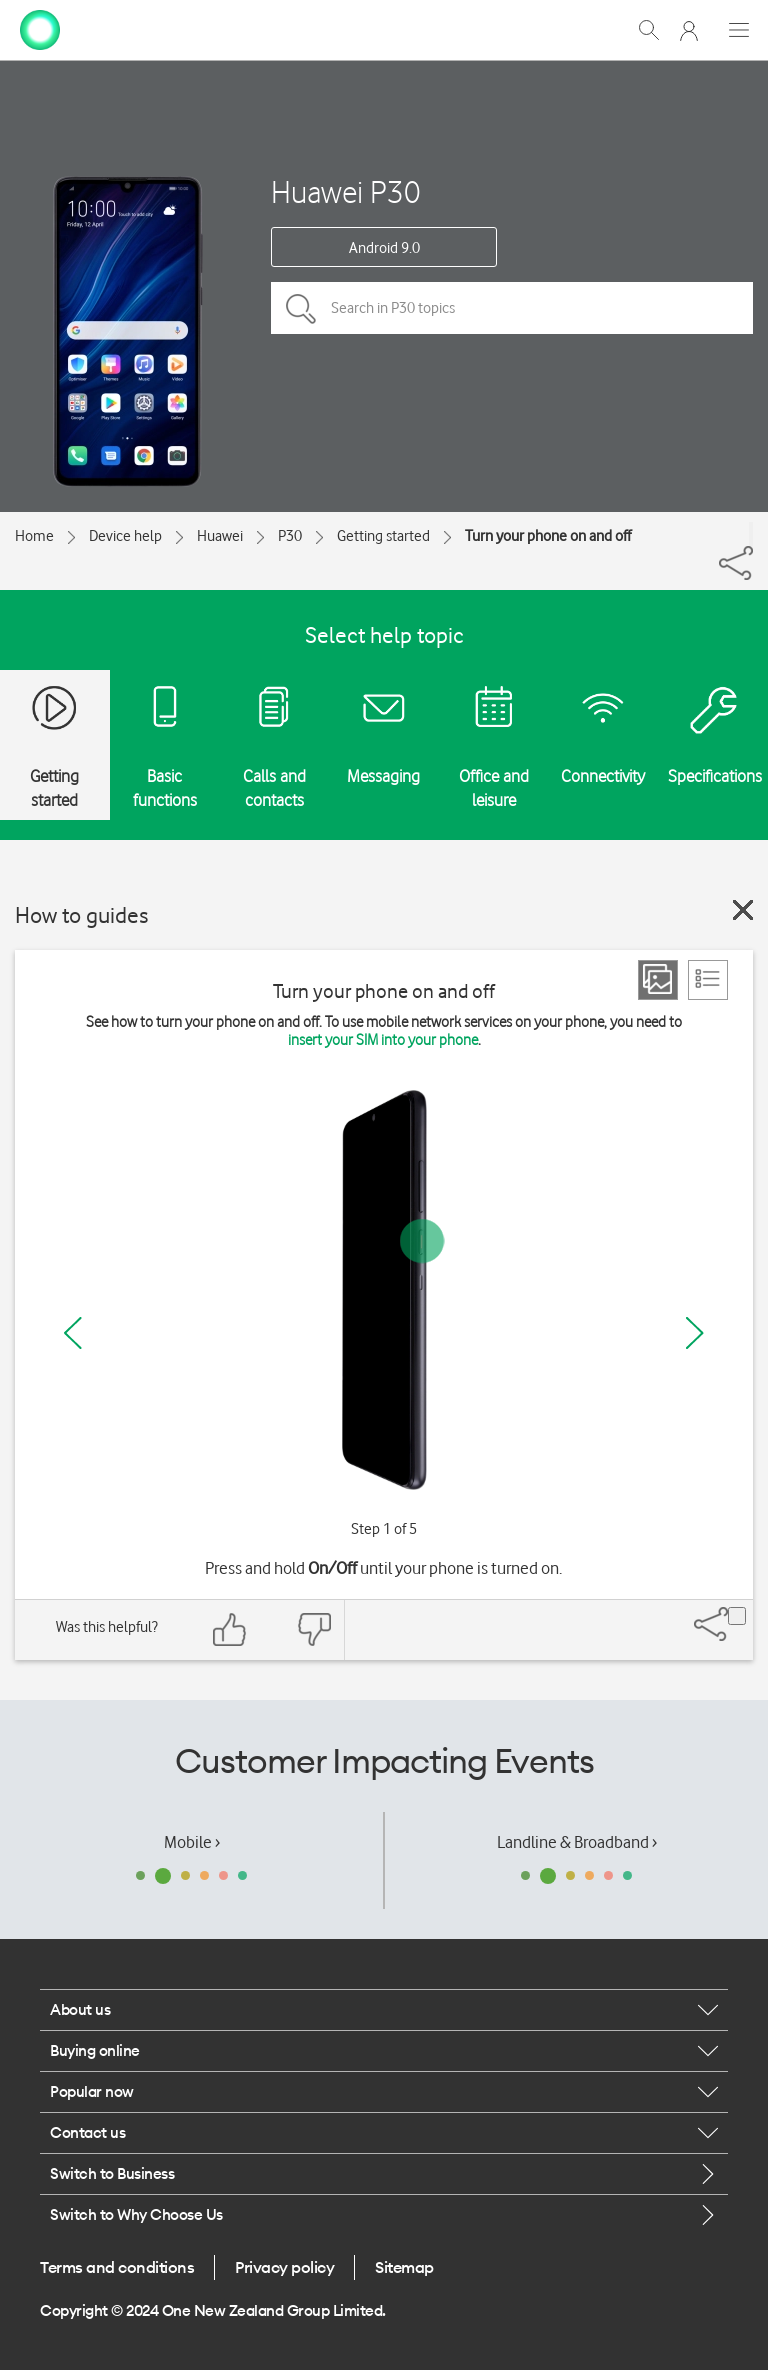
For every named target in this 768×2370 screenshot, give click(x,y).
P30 (290, 536)
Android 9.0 (384, 248)
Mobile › (192, 1842)
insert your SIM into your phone (383, 1040)
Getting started (383, 536)
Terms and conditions (117, 2267)
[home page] (40, 28)
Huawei (220, 536)
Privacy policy (284, 2267)
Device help (125, 536)
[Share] (751, 534)
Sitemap (404, 2267)
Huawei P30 (346, 191)
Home (34, 536)
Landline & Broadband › (577, 1842)
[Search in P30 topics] (512, 308)
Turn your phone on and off (548, 536)
